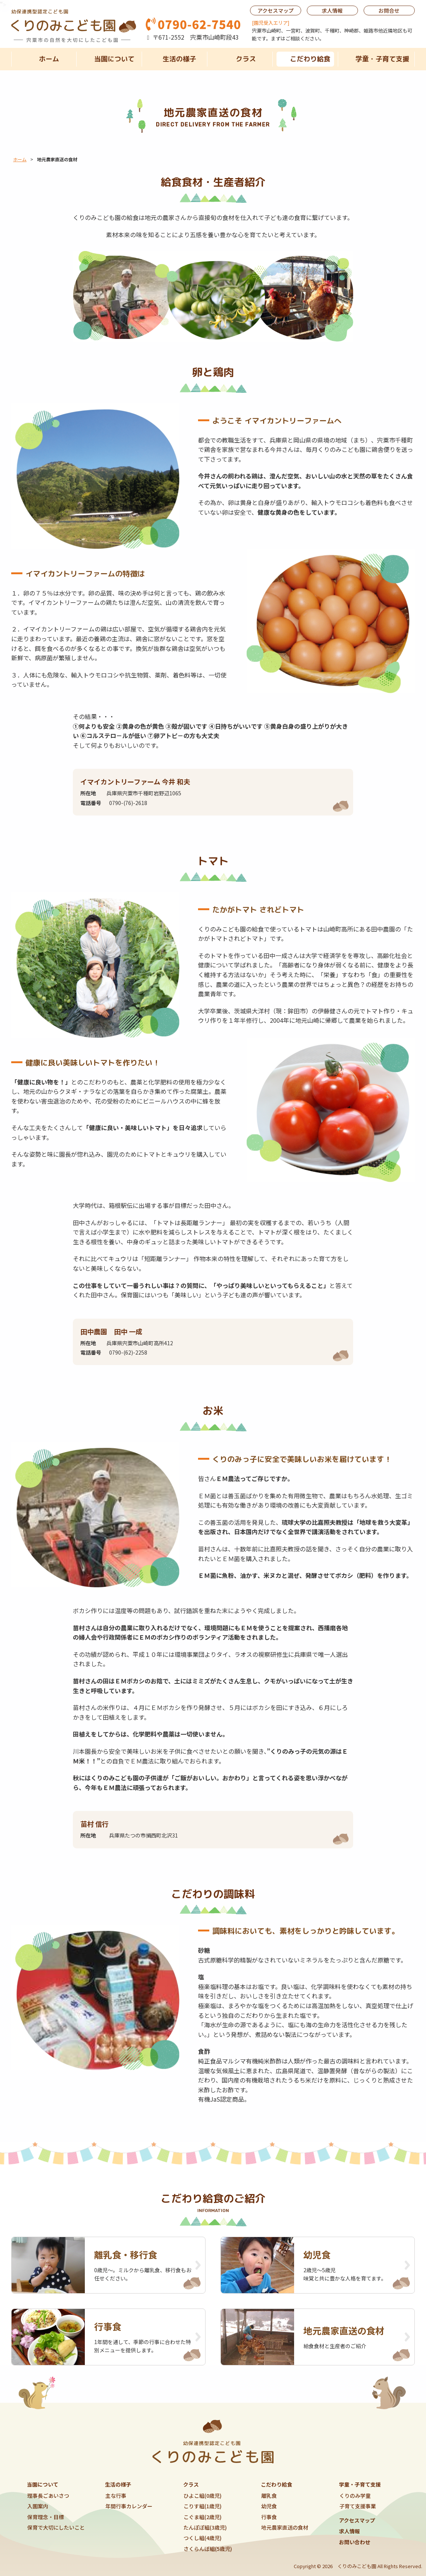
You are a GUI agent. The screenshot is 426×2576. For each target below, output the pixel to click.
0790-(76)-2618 (128, 803)
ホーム (49, 59)
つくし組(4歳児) (202, 2538)
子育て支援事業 (357, 2506)
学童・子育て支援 (382, 59)
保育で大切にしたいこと (56, 2527)
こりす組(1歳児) (202, 2506)
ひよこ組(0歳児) (202, 2495)
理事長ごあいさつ (48, 2495)
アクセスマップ (275, 10)
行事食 (269, 2517)
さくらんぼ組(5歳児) (207, 2548)
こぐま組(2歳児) (202, 2517)
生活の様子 (179, 59)
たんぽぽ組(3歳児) (205, 2527)
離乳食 (269, 2495)
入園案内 (37, 2506)
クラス (246, 59)
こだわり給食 (310, 59)
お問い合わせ (354, 2542)
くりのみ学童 (355, 2495)
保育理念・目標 (45, 2517)
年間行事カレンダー (128, 2506)
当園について (114, 59)
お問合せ (389, 10)
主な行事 (115, 2495)
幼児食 (269, 2506)
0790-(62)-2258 (128, 1352)
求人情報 (332, 10)
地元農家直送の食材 (284, 2527)
